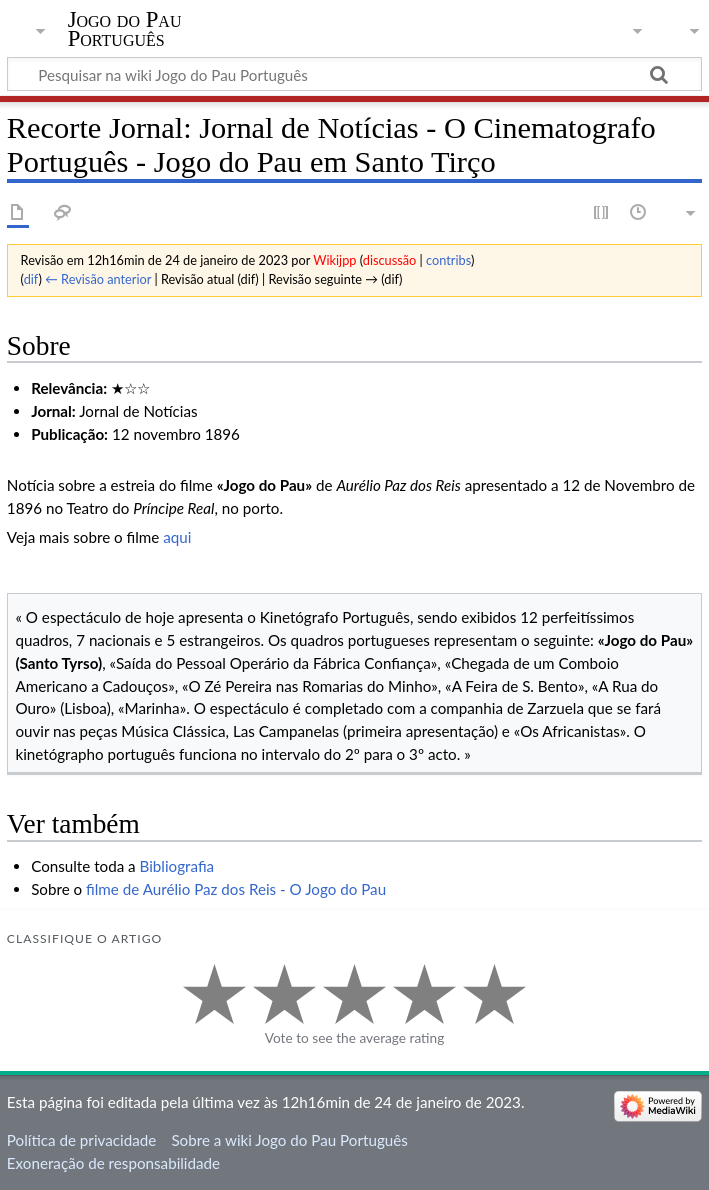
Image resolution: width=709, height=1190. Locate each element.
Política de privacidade (81, 1140)
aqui (177, 537)
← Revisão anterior (98, 279)
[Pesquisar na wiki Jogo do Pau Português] (354, 74)
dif (31, 279)
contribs (448, 260)
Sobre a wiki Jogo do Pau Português (289, 1140)
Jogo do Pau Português (125, 29)
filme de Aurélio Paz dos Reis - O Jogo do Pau (236, 889)
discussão (390, 260)
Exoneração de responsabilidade (113, 1163)
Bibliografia (177, 866)
